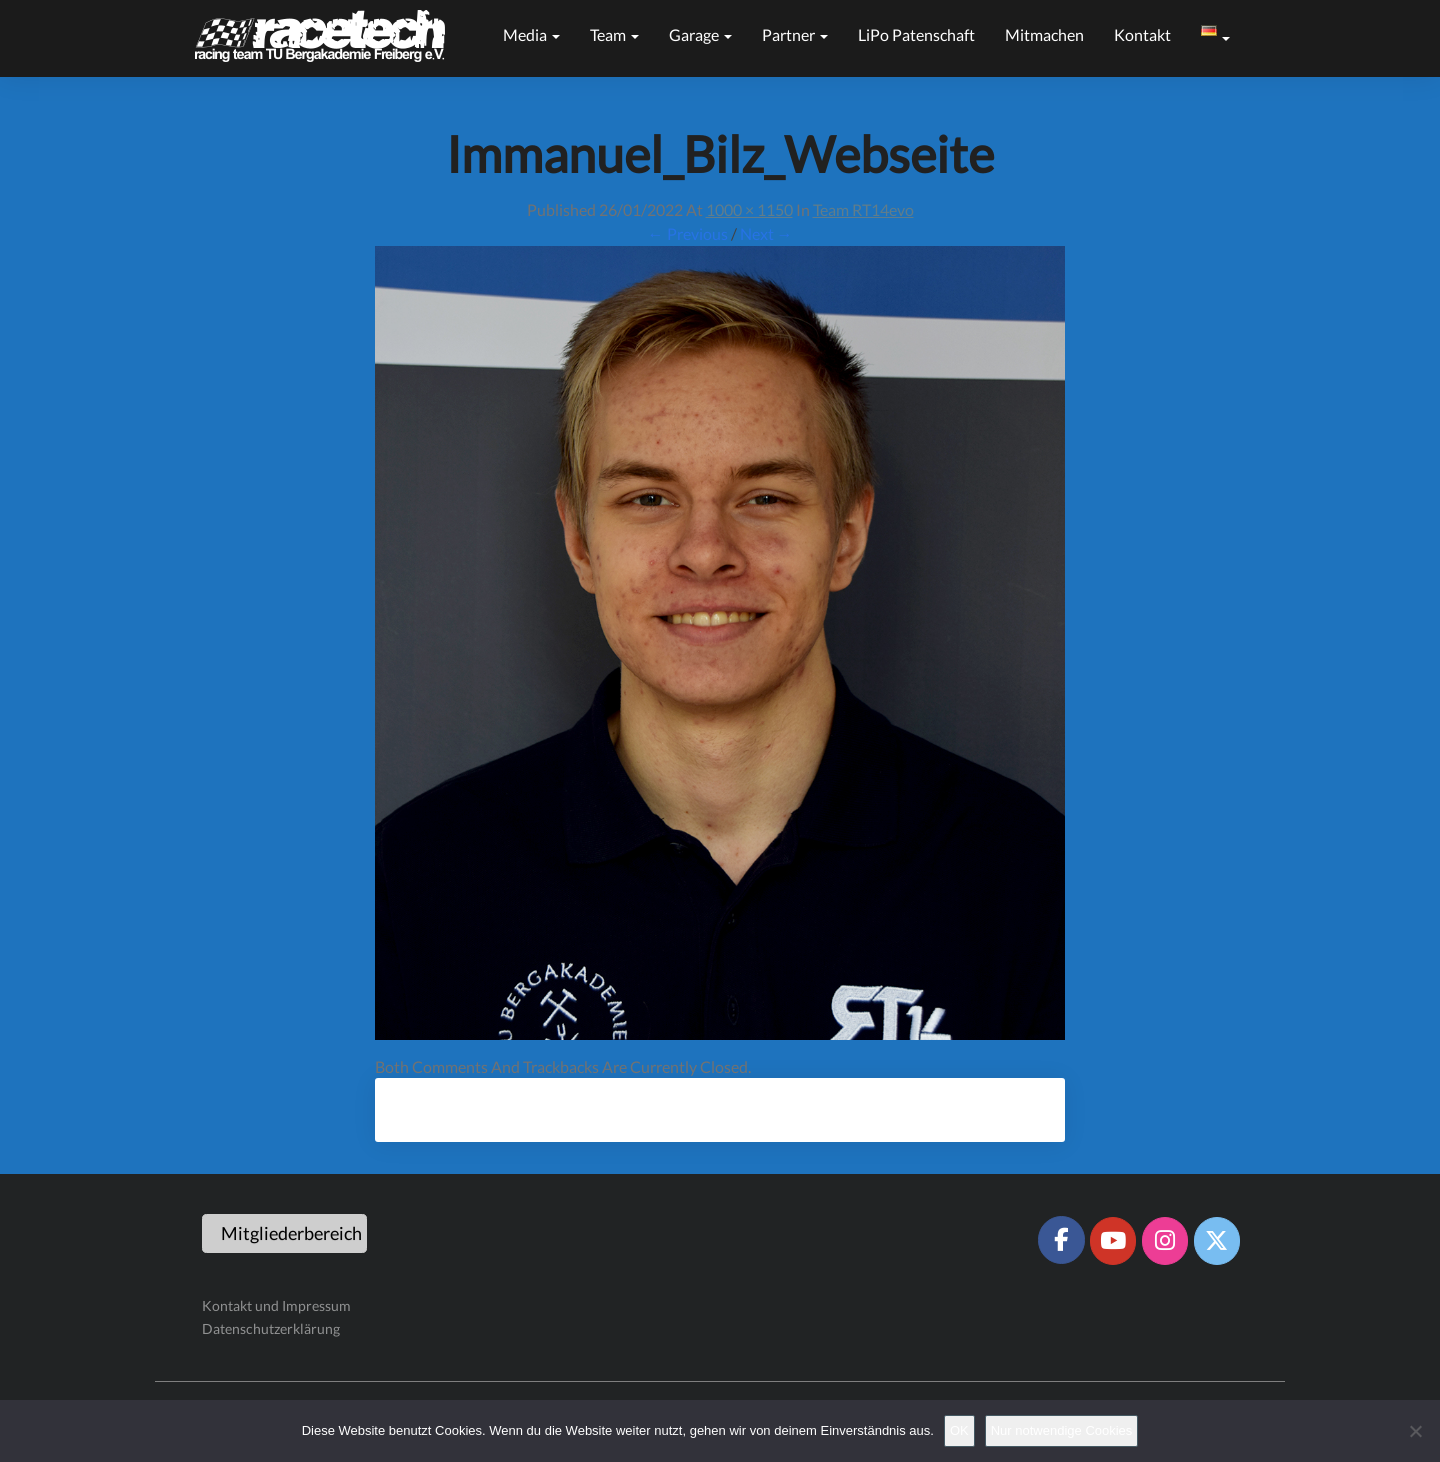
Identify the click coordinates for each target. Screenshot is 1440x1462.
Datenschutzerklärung (271, 1328)
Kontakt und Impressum (276, 1305)
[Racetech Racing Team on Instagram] (1165, 1241)
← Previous (688, 233)
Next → (766, 233)
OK (959, 1430)
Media (531, 34)
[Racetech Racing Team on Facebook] (1061, 1240)
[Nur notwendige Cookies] (1415, 1431)
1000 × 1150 (749, 209)
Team (614, 34)
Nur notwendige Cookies (1062, 1430)
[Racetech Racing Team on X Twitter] (1217, 1241)
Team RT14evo (863, 209)
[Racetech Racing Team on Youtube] (1113, 1241)
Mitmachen (1044, 34)
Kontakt (1142, 34)
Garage (700, 34)
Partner (795, 34)
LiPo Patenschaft (916, 34)
